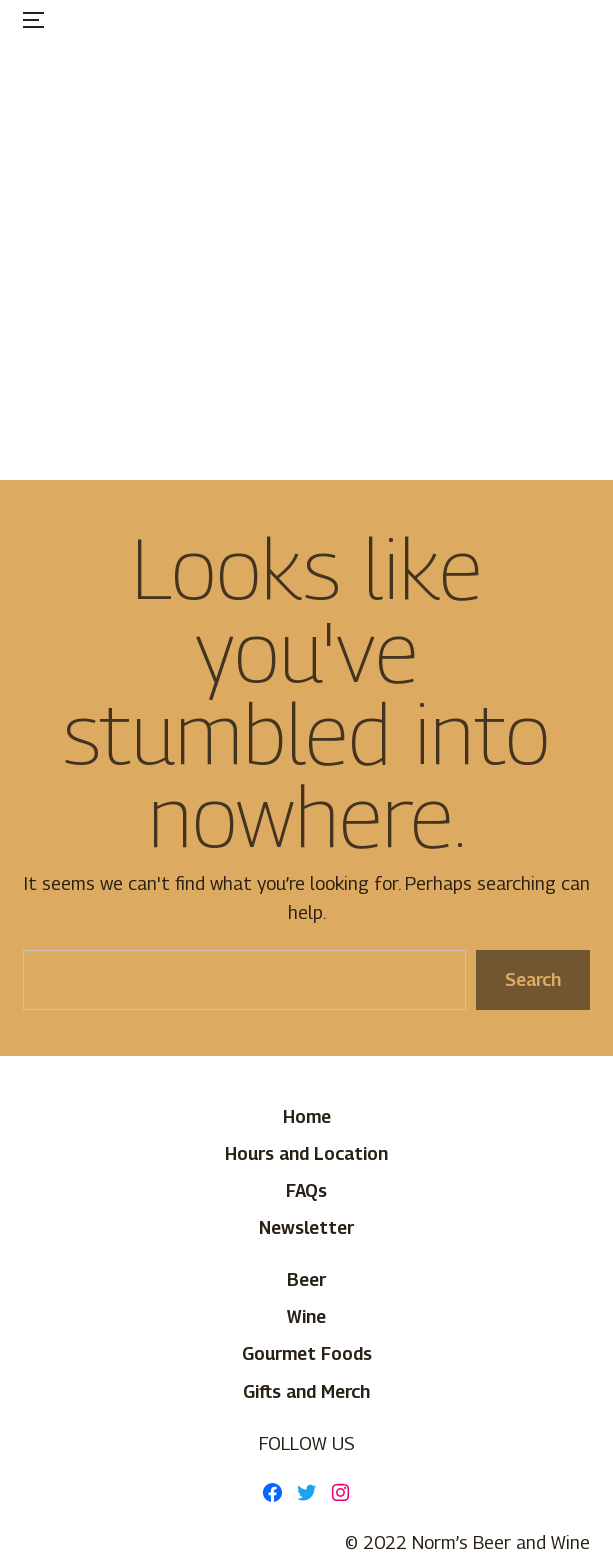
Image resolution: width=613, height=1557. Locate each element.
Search (533, 979)
